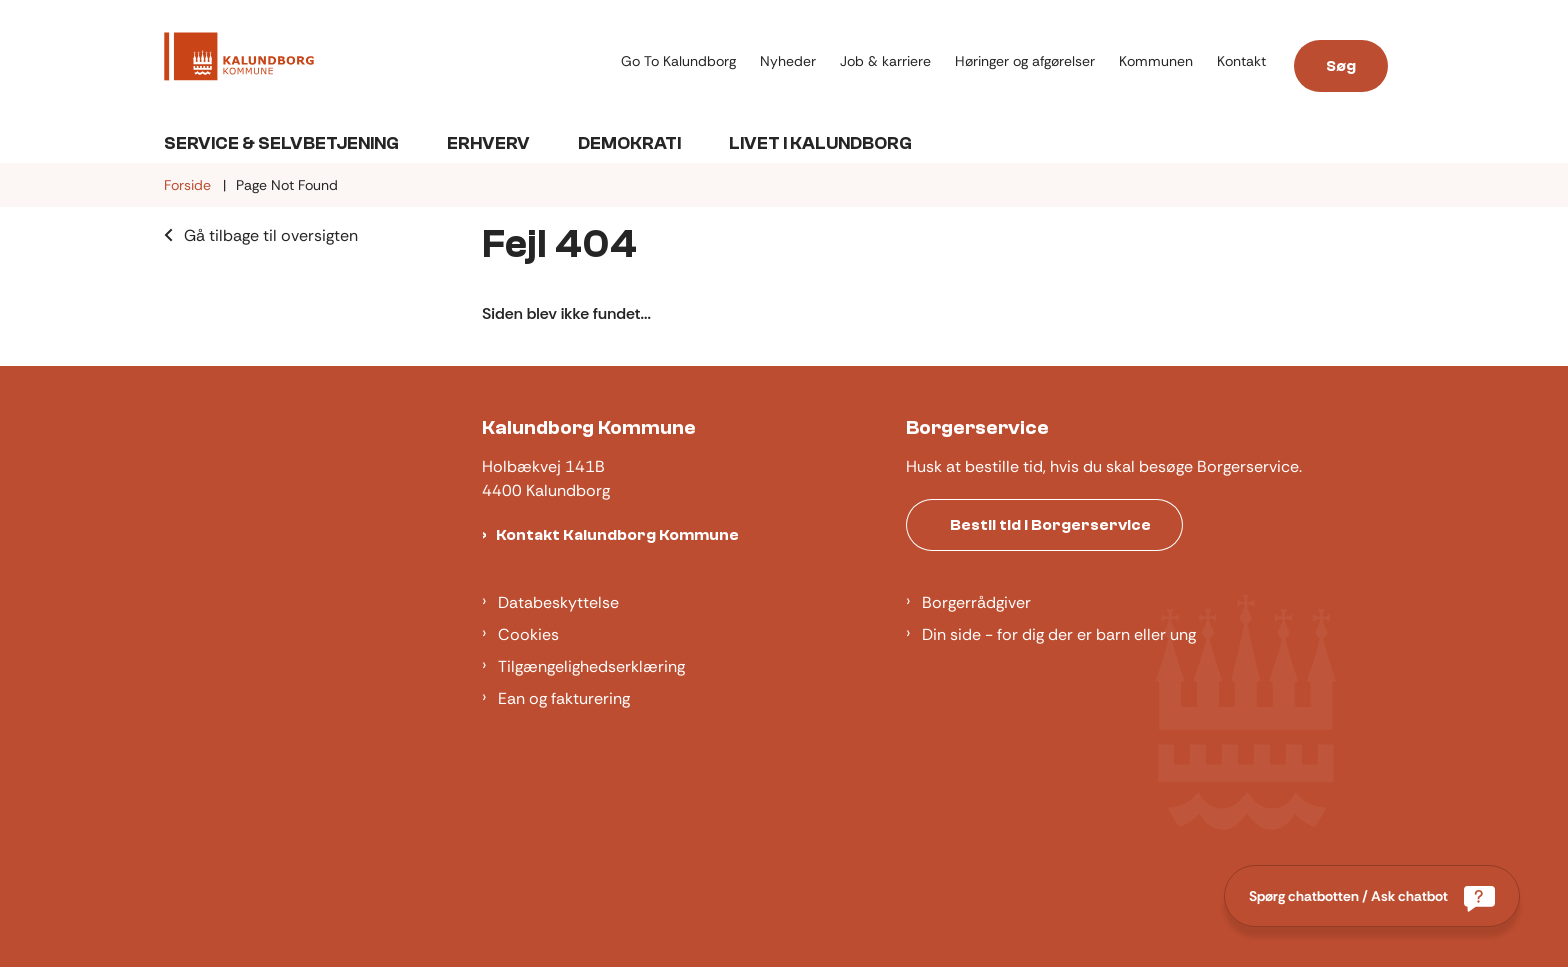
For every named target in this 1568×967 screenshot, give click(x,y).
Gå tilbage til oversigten (271, 235)
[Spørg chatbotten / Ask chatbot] (1372, 896)
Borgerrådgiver (976, 602)
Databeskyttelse (558, 602)
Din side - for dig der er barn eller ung (1059, 634)
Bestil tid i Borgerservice (1050, 525)
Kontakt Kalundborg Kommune (617, 535)
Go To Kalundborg (678, 61)
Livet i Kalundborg (820, 143)
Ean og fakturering (564, 698)
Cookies (528, 634)
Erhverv (488, 143)
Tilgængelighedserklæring (591, 666)
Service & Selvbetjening (281, 143)
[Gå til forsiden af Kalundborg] (386, 60)
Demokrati (629, 143)
